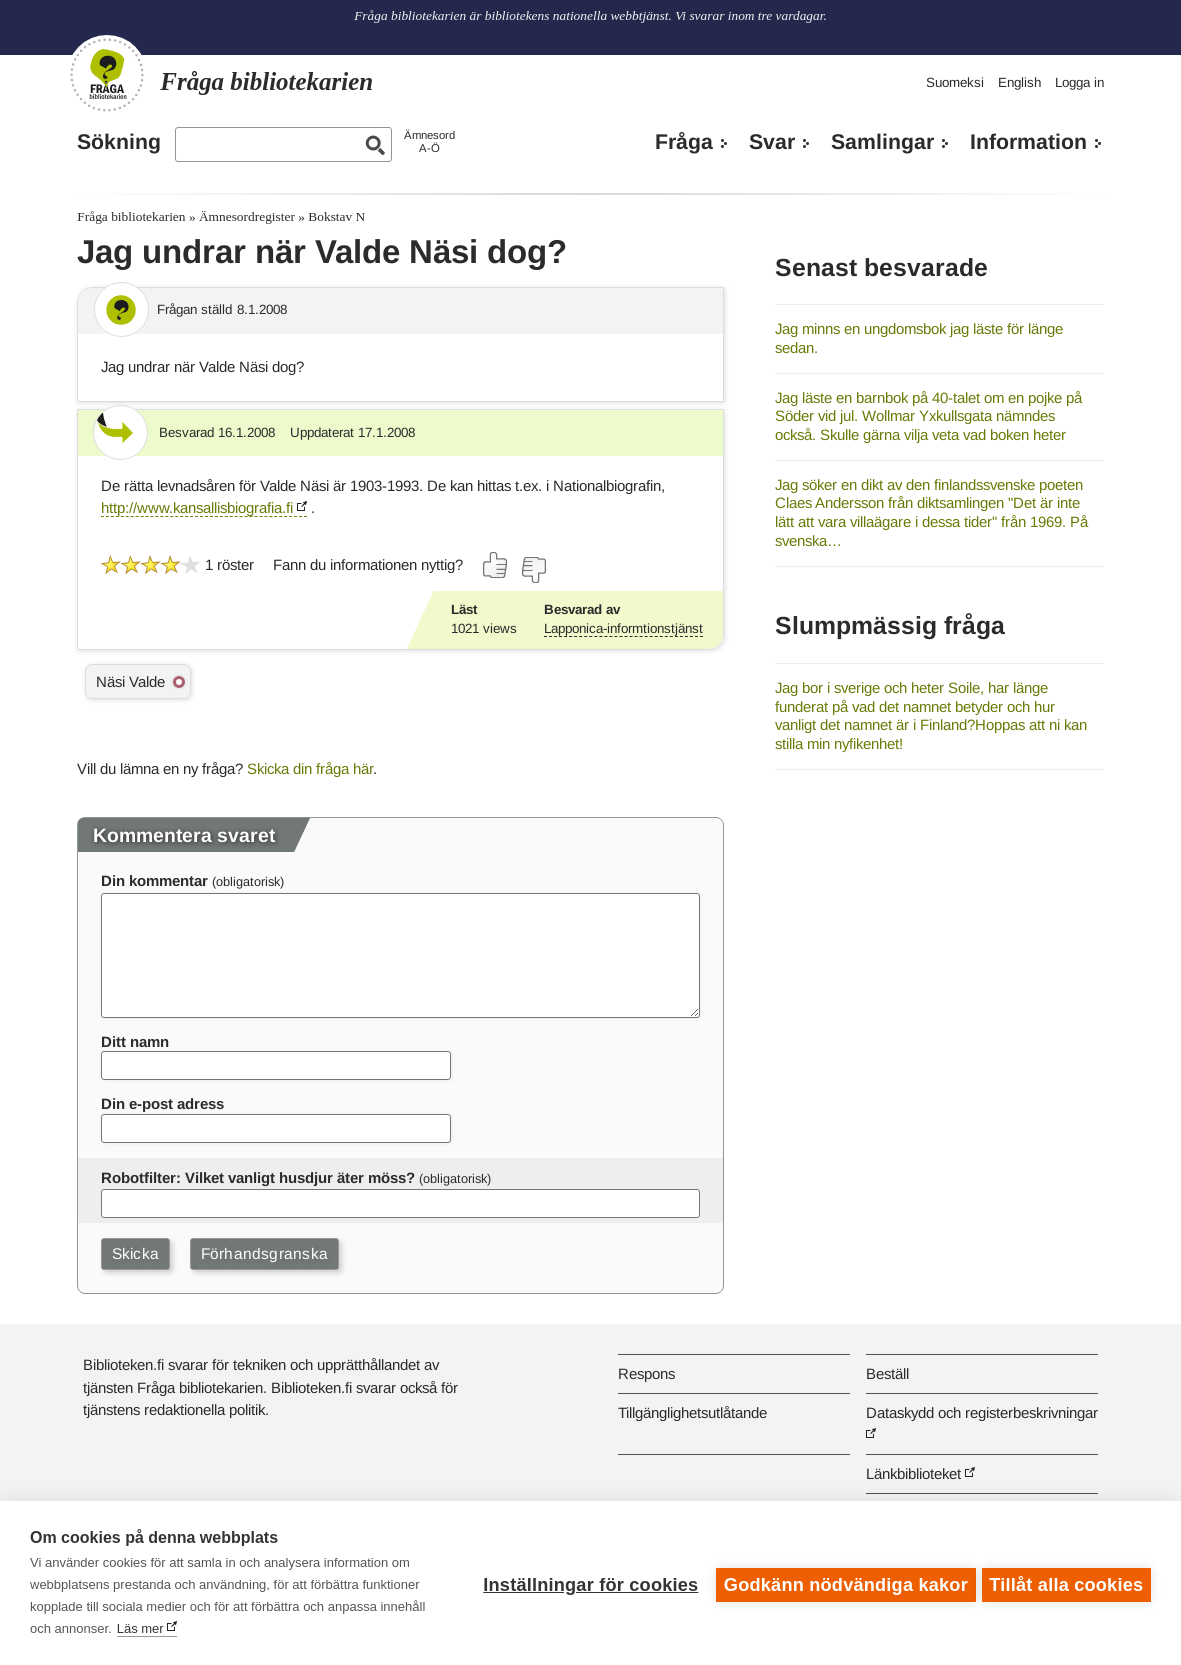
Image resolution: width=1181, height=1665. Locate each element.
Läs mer (140, 1628)
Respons (646, 1373)
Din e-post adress (162, 1103)
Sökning (119, 142)
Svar (772, 142)
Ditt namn (135, 1041)
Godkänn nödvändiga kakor (842, 1583)
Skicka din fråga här (310, 768)
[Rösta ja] (496, 565)
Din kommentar (154, 880)
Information (1028, 142)
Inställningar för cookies (586, 1583)
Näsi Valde (130, 681)
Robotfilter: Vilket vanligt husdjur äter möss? (258, 1177)
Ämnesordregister (247, 216)
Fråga (684, 142)
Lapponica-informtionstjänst (623, 628)
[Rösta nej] (533, 570)
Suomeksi (955, 82)
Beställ (887, 1373)
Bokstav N (336, 216)
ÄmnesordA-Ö (429, 141)
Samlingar (882, 142)
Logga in (1079, 82)
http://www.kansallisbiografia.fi (197, 507)
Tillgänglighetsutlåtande (692, 1412)
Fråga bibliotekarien (131, 216)
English (1019, 82)
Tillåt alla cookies (1066, 1583)
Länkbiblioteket (913, 1473)
